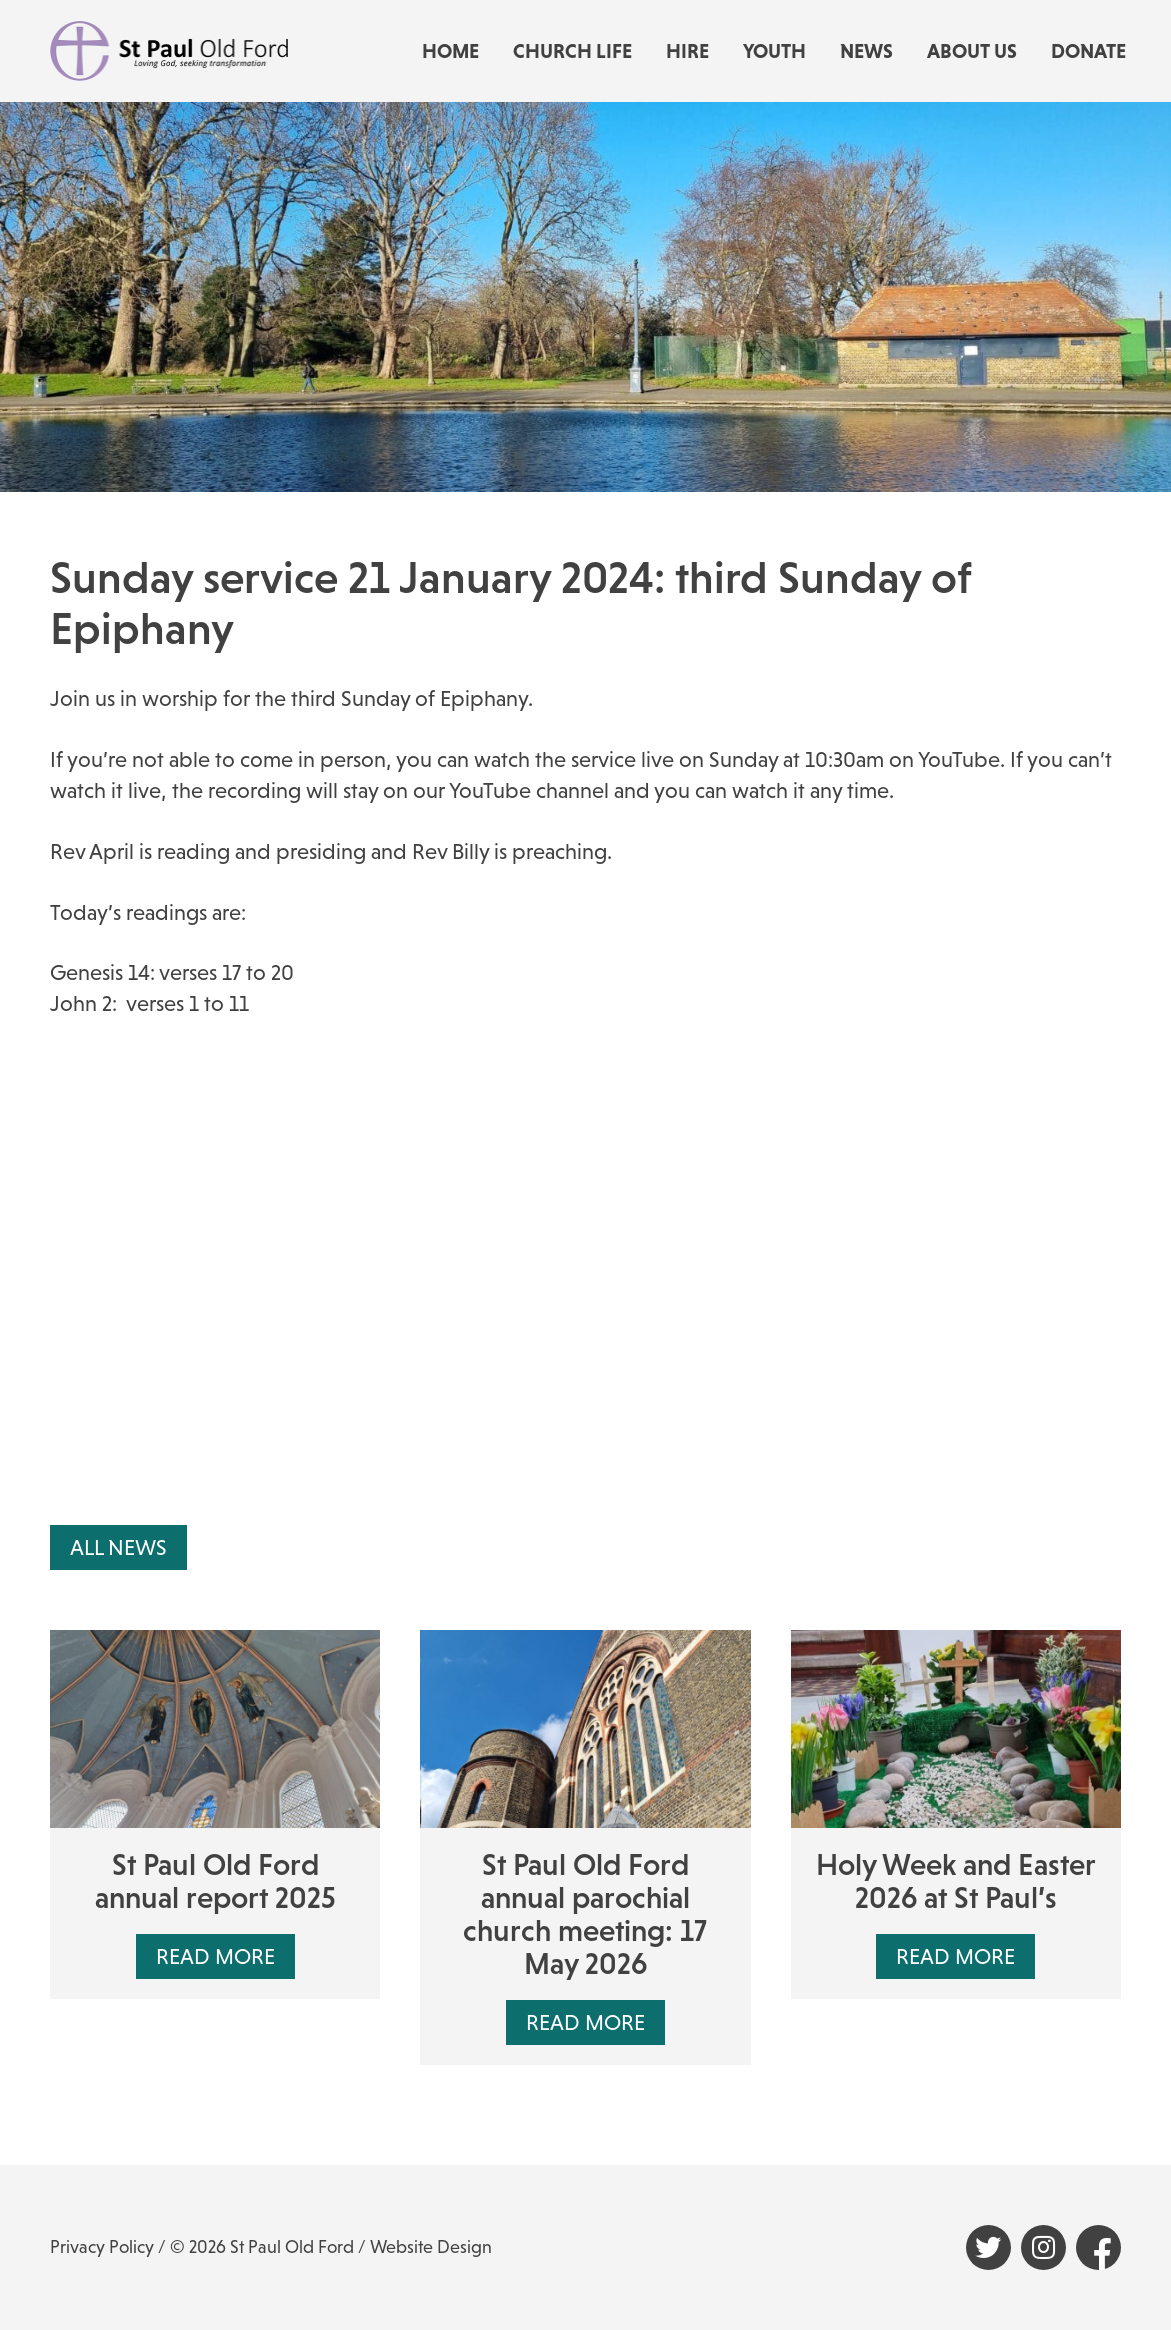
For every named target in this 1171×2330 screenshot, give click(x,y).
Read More (215, 1956)
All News (118, 1547)
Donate (1088, 51)
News (866, 51)
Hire (687, 51)
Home (450, 51)
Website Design (431, 2247)
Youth (774, 51)
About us (972, 51)
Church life (572, 51)
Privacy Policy (102, 2247)
